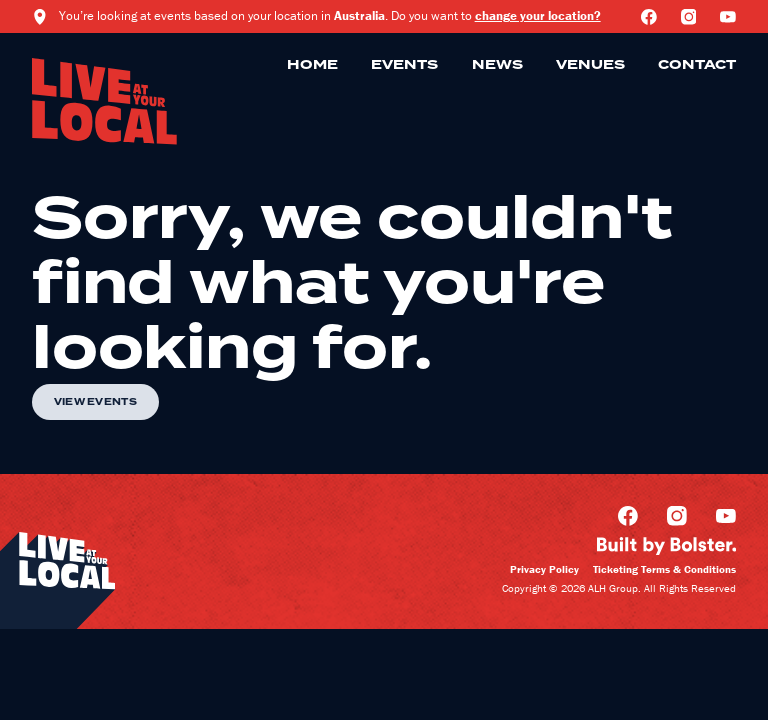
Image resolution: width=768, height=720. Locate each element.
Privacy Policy (544, 569)
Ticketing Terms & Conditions (664, 569)
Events (404, 65)
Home (312, 65)
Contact (697, 65)
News (497, 65)
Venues (590, 65)
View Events (95, 402)
